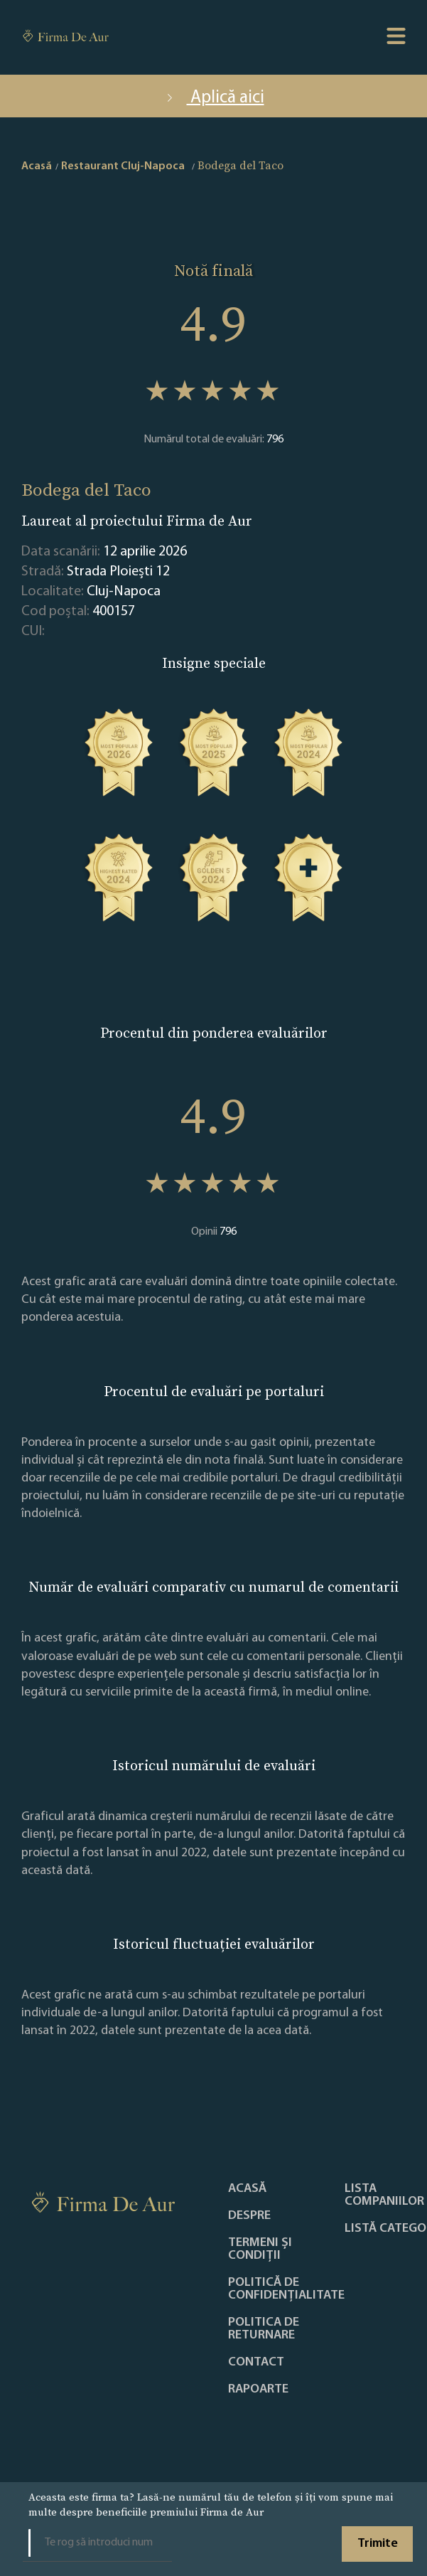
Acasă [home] (36, 166)
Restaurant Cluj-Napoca (123, 166)
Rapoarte (258, 2389)
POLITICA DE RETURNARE (263, 2329)
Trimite (377, 2543)
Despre (249, 2216)
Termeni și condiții (260, 2249)
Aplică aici (213, 98)
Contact (256, 2362)
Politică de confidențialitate (286, 2289)
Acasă (247, 2189)
